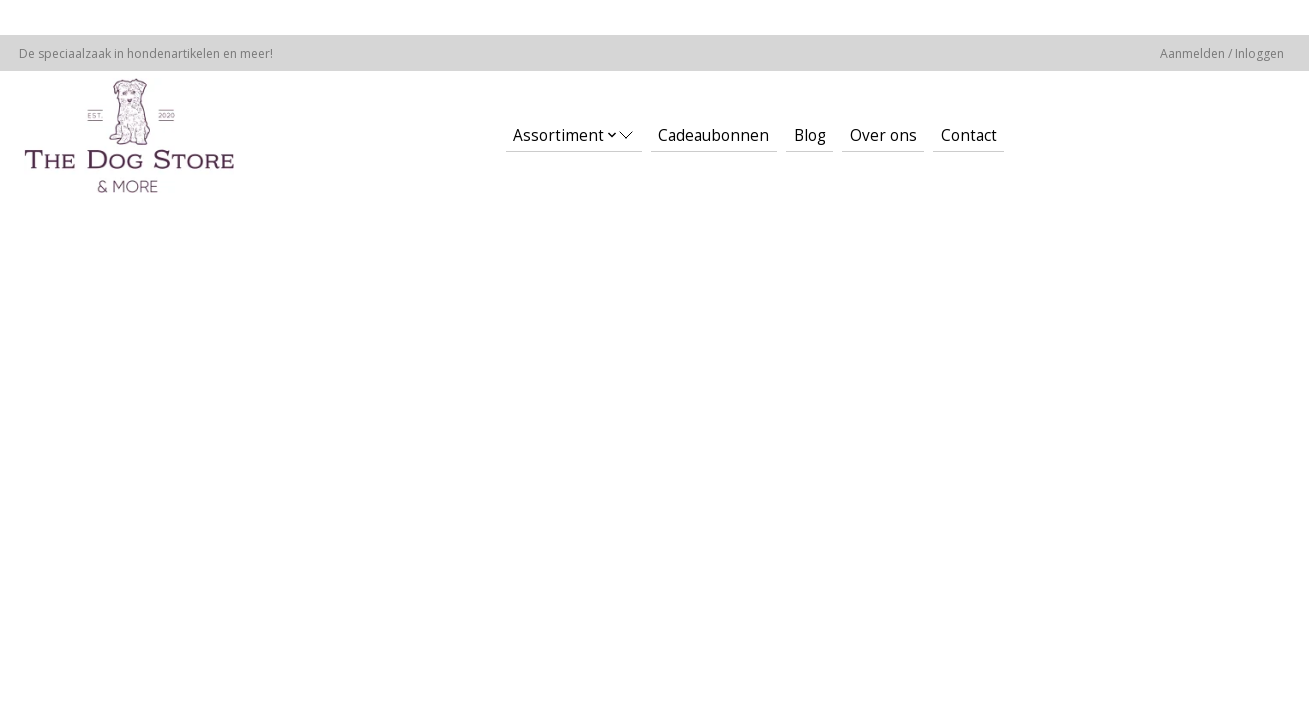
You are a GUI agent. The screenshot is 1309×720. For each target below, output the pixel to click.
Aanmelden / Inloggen (1222, 53)
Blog (810, 135)
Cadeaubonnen (713, 135)
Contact (969, 135)
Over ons (883, 135)
